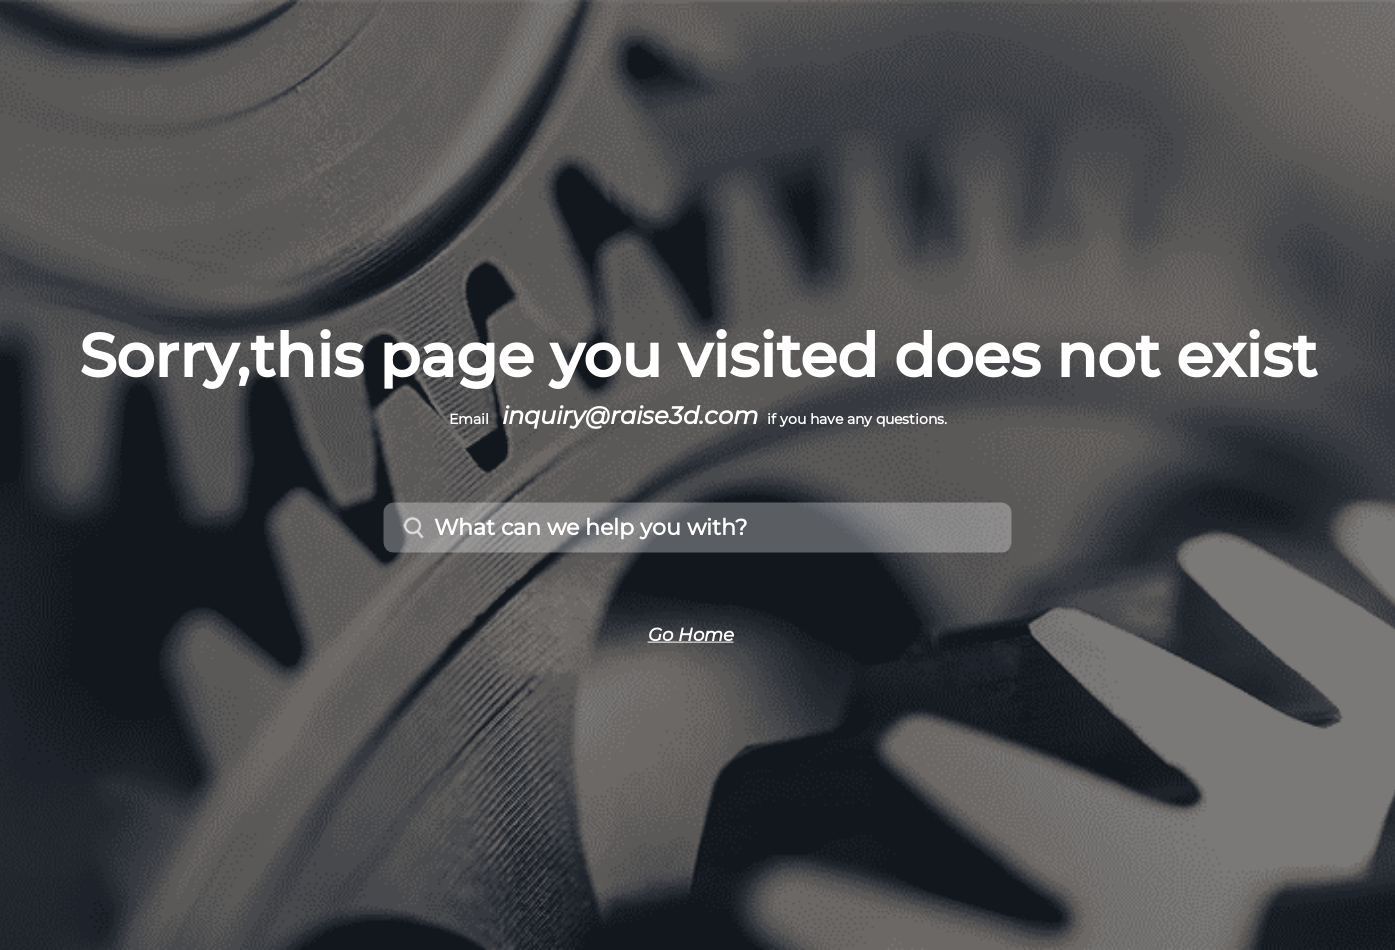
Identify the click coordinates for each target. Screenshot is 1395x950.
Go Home (691, 634)
